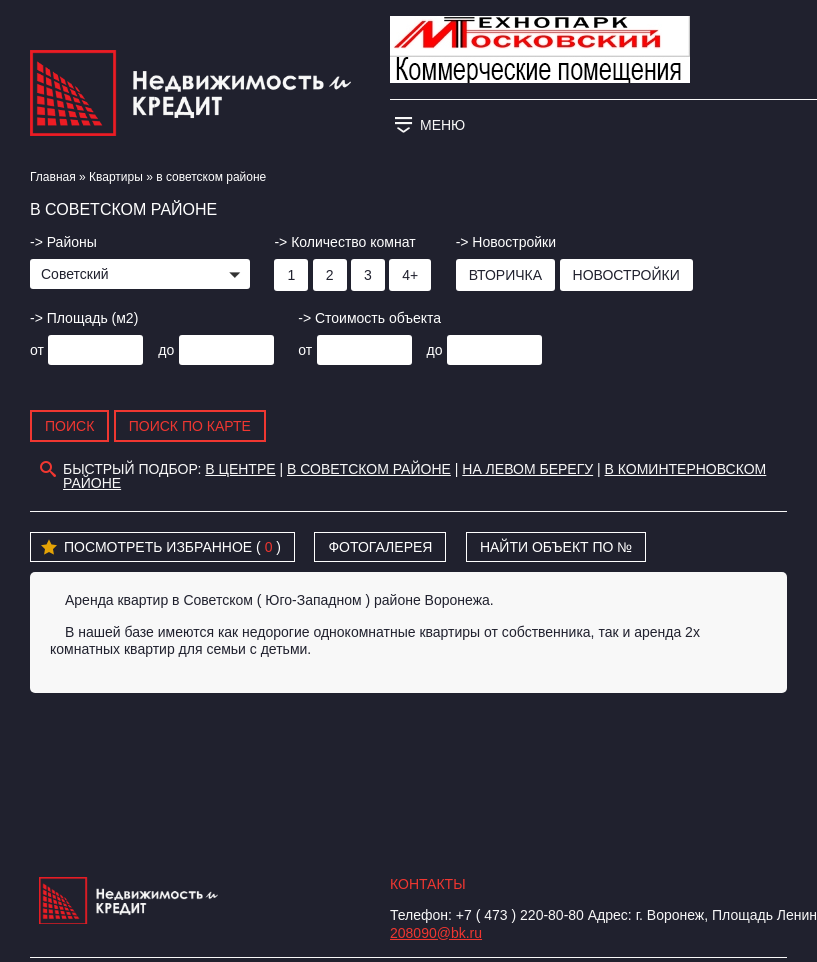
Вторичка (505, 275)
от (37, 350)
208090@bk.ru (436, 933)
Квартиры (116, 177)
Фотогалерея (380, 547)
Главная (53, 177)
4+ (410, 275)
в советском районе (369, 469)
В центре (240, 469)
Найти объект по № (556, 547)
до (166, 350)
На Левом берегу (527, 469)
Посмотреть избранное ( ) (161, 548)
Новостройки (626, 275)
